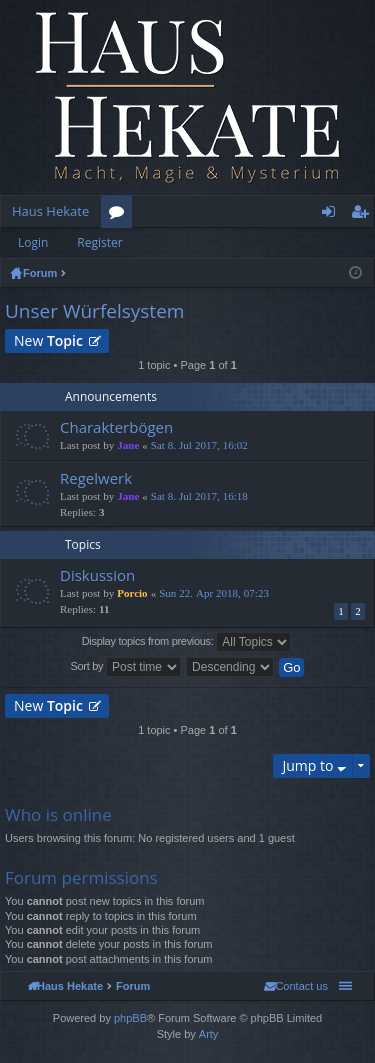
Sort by (126, 667)
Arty (209, 1034)
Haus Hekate (50, 211)
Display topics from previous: (187, 642)
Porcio (132, 593)
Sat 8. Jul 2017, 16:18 (199, 496)
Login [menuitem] (332, 215)
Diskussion (97, 575)
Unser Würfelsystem (94, 311)
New (48, 340)
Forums (120, 215)
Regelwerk (96, 478)
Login (33, 242)
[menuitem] (296, 986)
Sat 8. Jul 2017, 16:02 (199, 445)
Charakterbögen (116, 427)
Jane (128, 445)
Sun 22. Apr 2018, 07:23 (214, 593)
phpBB (130, 1018)
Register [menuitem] (364, 215)
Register (99, 242)
